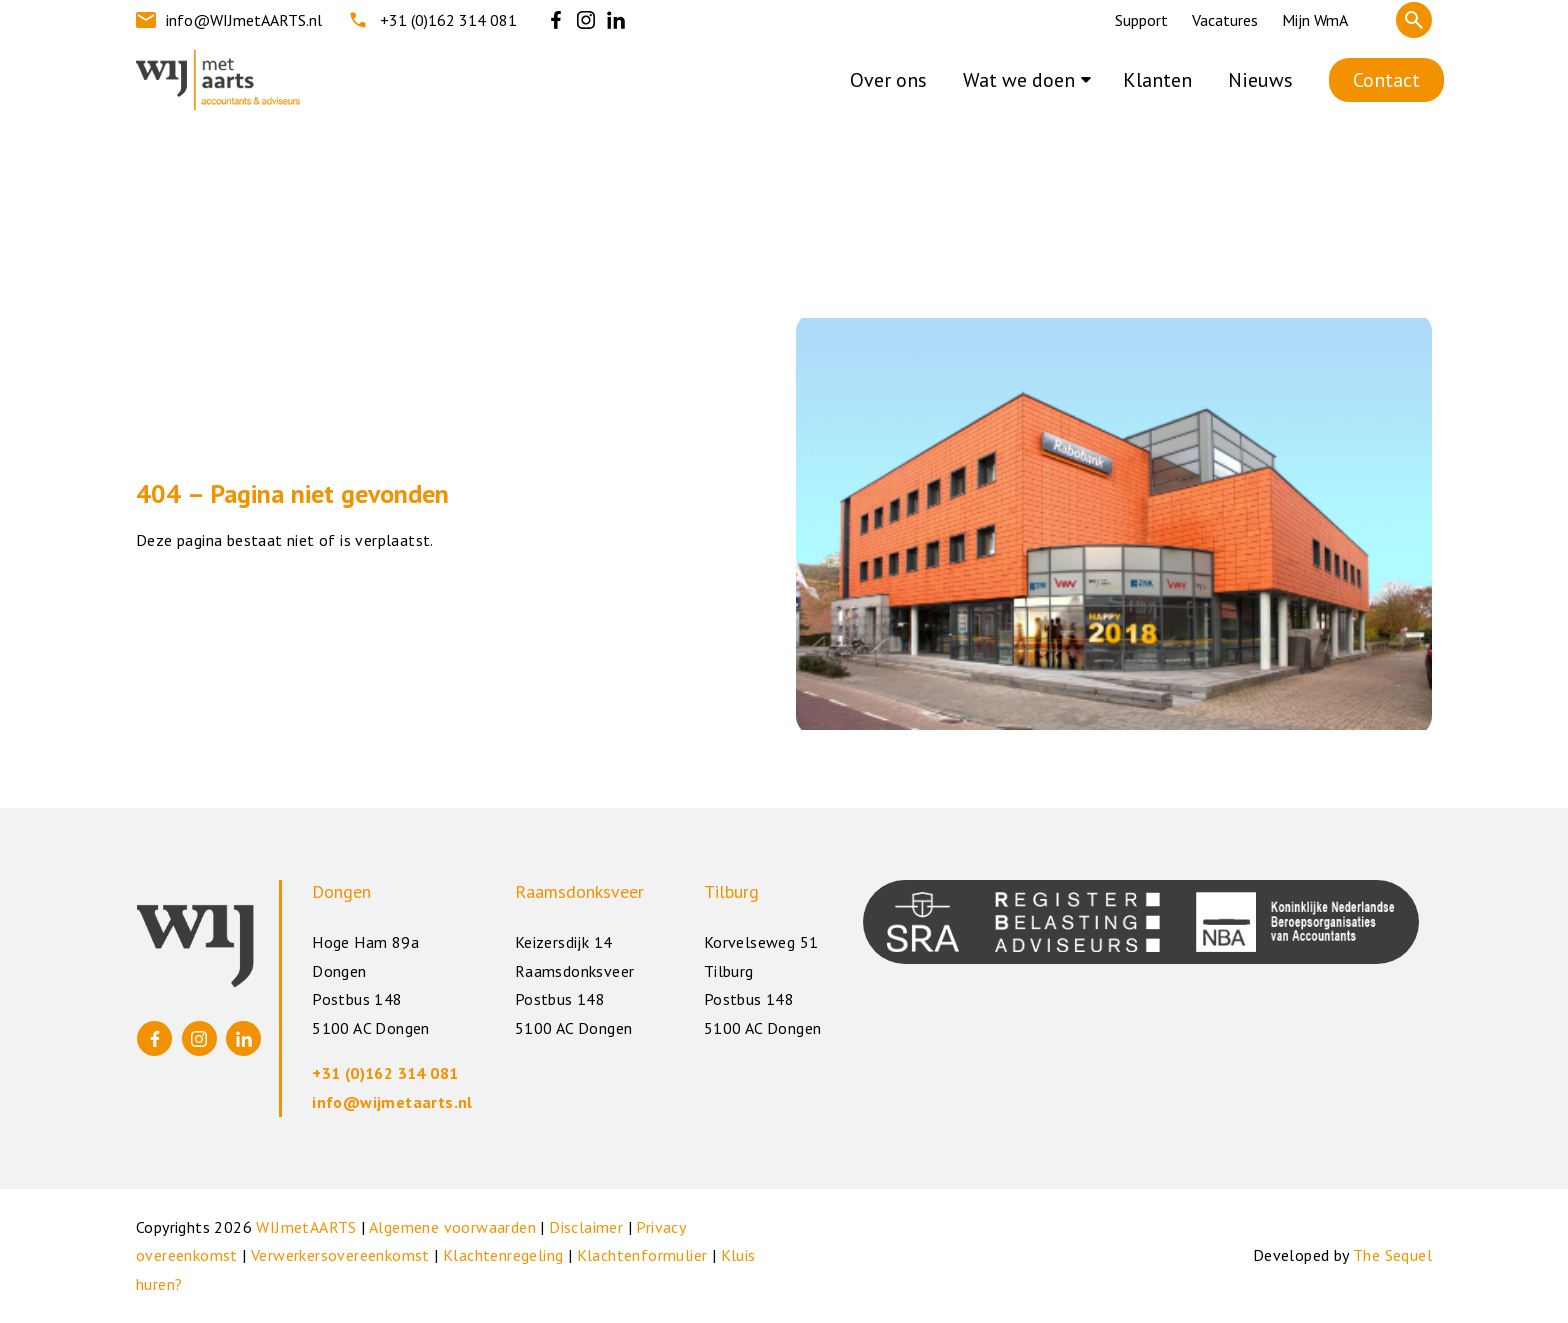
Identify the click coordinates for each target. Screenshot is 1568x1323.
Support (1141, 20)
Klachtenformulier (642, 1255)
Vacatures (1225, 20)
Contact (1386, 80)
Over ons (888, 80)
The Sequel (1392, 1255)
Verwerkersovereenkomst (340, 1255)
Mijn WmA (1315, 20)
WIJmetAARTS (306, 1227)
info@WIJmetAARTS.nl (229, 20)
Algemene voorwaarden (452, 1227)
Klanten (1157, 80)
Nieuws (1260, 80)
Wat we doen (1019, 80)
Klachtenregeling (503, 1255)
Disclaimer (586, 1227)
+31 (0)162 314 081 (431, 20)
